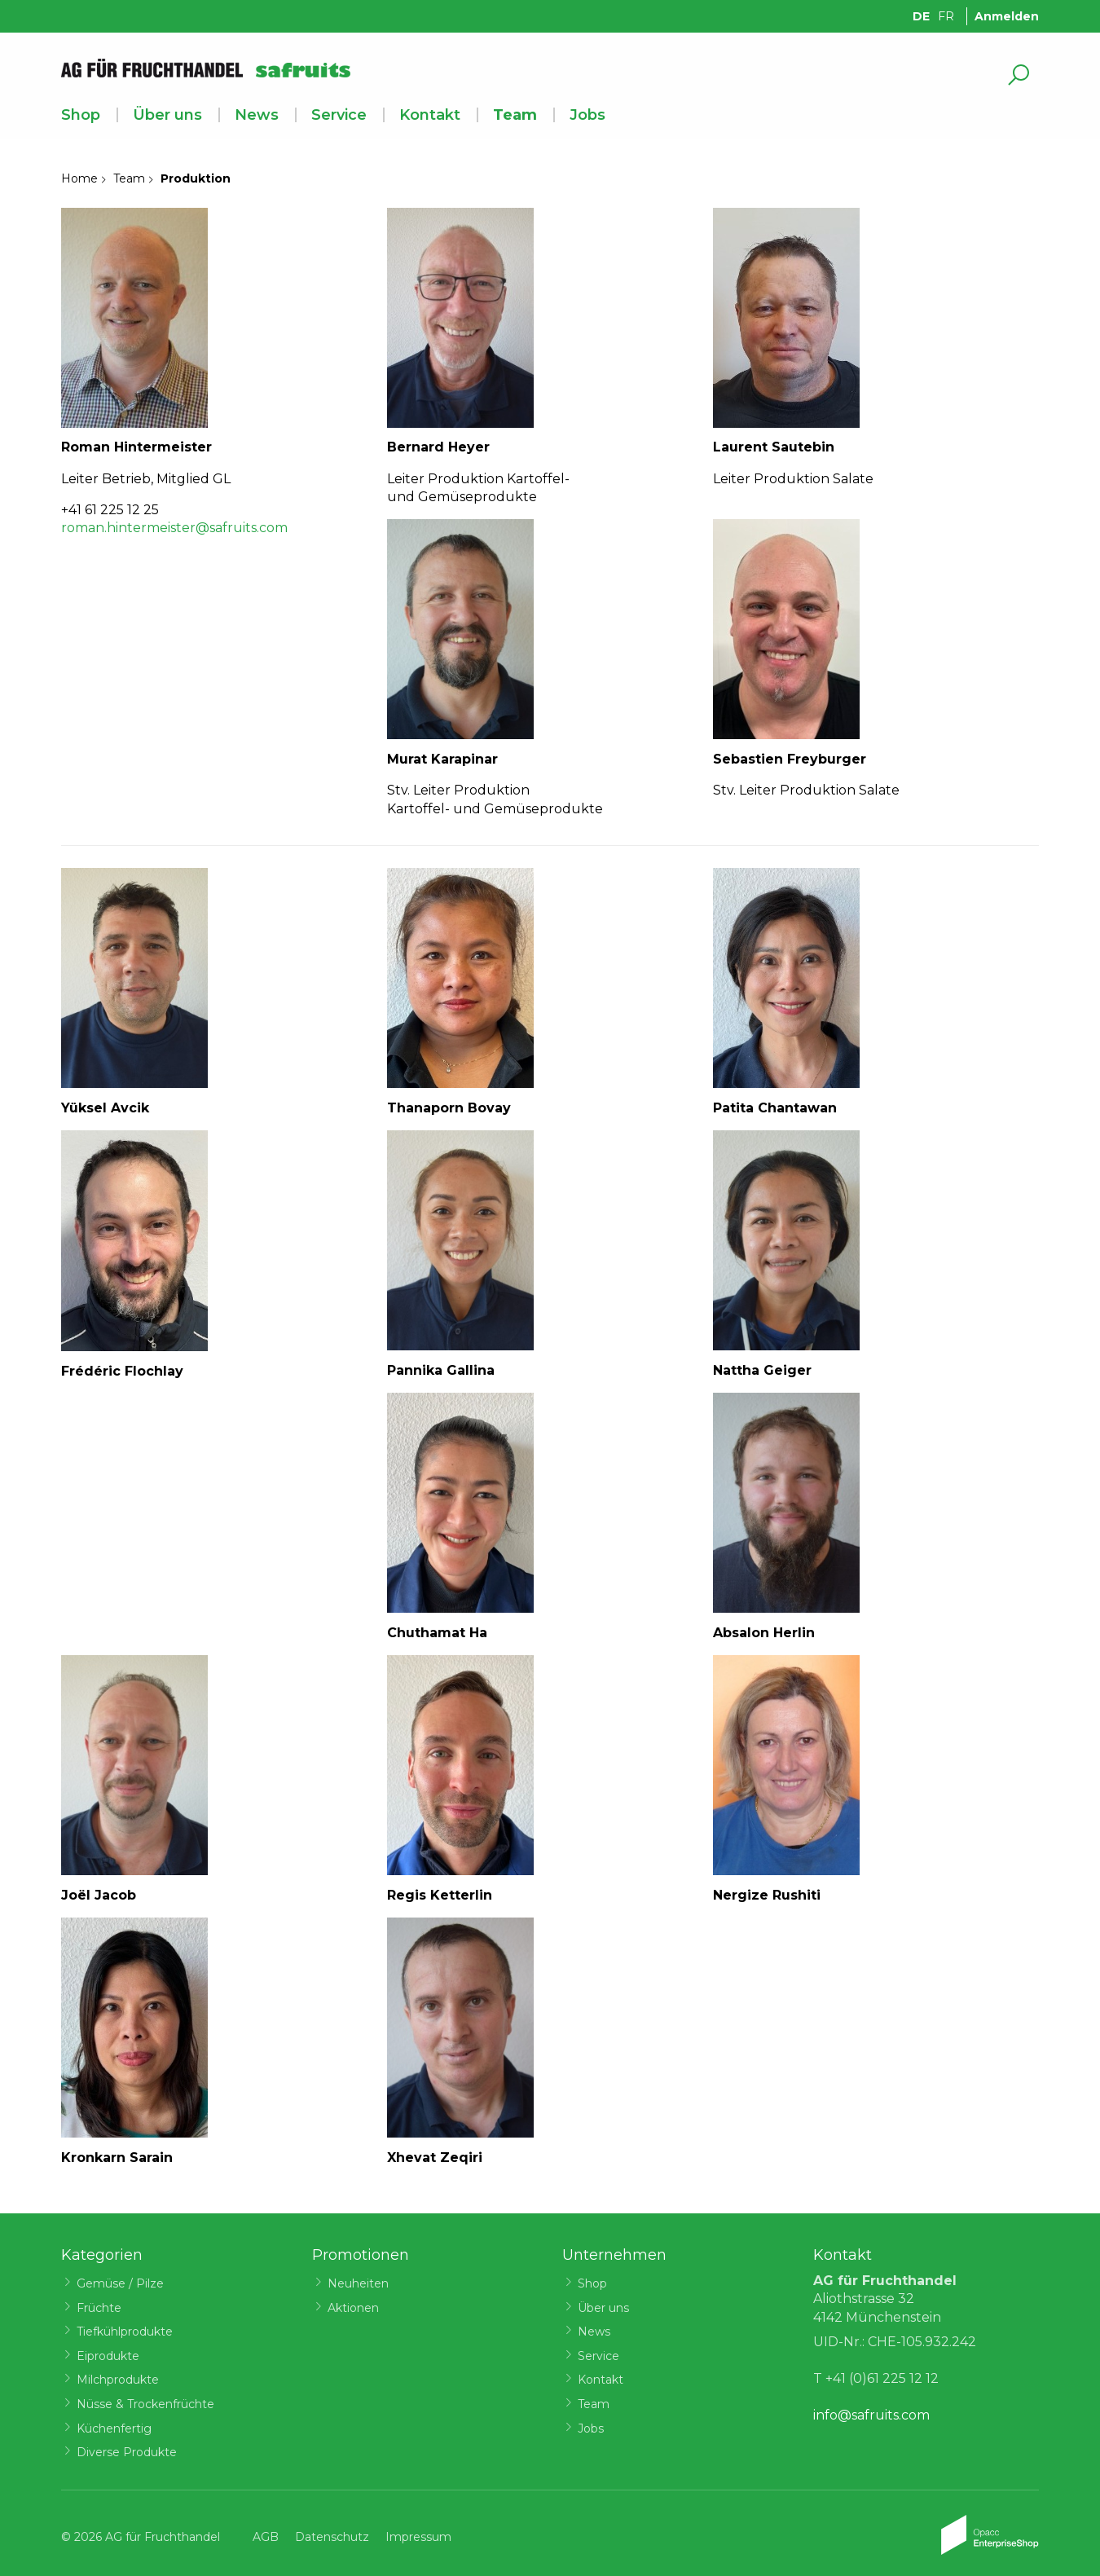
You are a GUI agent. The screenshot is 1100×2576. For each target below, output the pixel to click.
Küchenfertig (114, 2428)
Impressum (418, 2537)
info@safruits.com (871, 2415)
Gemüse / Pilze (120, 2283)
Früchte (99, 2308)
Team (515, 115)
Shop (80, 115)
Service (339, 115)
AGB (266, 2537)
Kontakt (429, 115)
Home (79, 178)
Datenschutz (332, 2537)
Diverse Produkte (127, 2452)
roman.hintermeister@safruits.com (174, 527)
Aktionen (353, 2308)
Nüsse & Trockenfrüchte (145, 2404)
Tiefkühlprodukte (125, 2331)
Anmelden (1007, 16)
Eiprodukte (108, 2356)
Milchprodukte (118, 2379)
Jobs (587, 115)
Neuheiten (358, 2283)
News (257, 115)
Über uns (167, 115)
